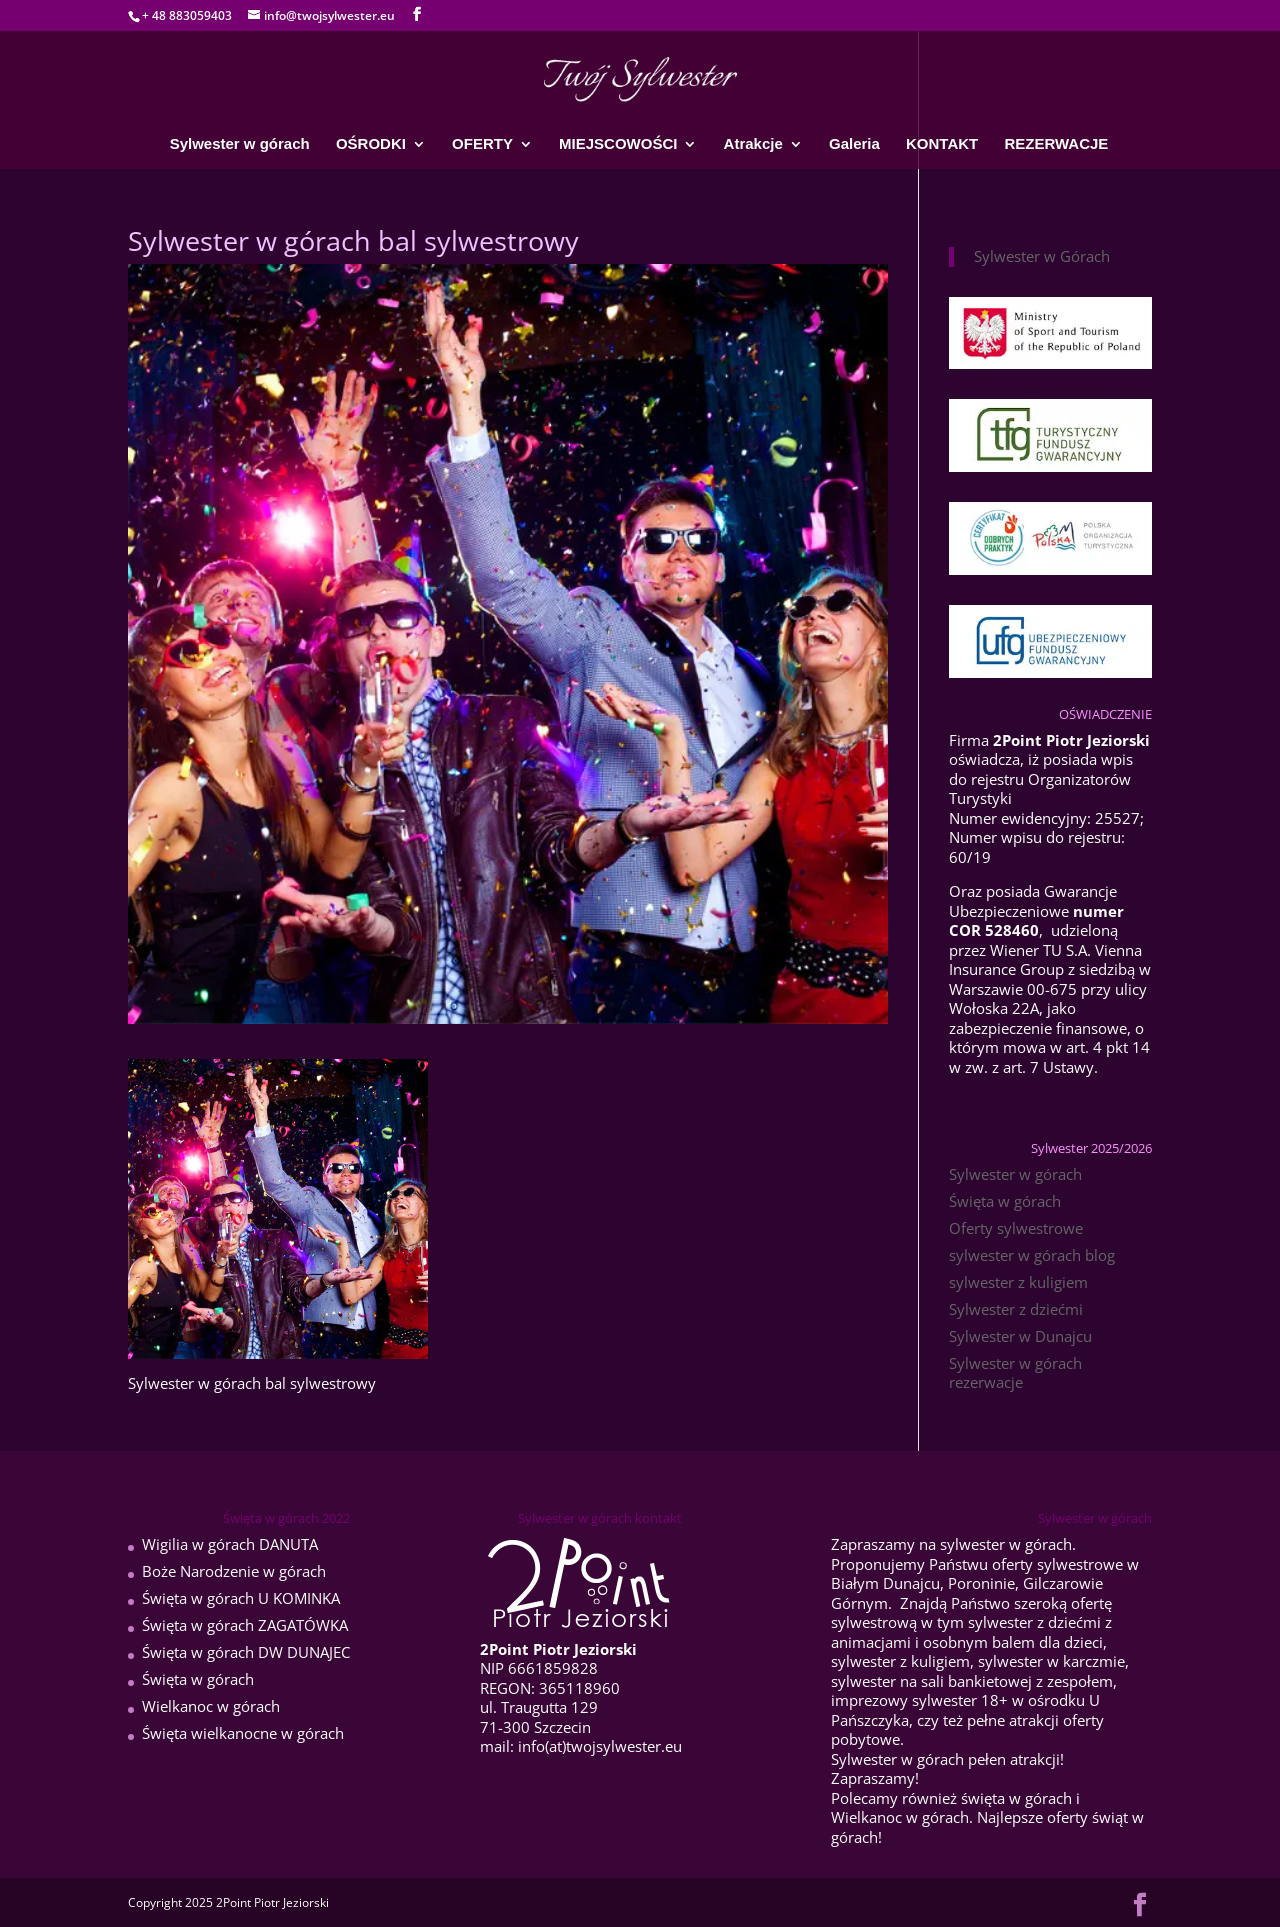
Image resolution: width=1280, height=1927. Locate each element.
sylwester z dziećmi (1034, 1622)
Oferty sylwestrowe (1016, 1228)
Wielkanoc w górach (211, 1706)
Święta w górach (1005, 1201)
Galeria (854, 144)
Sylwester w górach (240, 144)
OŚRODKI (371, 144)
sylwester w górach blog (1032, 1255)
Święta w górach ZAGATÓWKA (245, 1625)
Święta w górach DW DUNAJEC (246, 1652)
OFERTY (482, 144)
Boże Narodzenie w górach (234, 1571)
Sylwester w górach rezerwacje (1015, 1373)
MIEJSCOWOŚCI (618, 144)
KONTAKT (942, 144)
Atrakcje (753, 144)
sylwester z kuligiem (1018, 1282)
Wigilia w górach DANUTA (230, 1544)
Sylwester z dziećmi (1016, 1309)
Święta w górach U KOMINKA (241, 1598)
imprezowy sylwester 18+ (919, 1700)
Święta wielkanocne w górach (243, 1733)
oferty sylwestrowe (1057, 1564)
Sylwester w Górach (1042, 256)
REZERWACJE (1056, 144)
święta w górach (1016, 1798)
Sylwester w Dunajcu (1020, 1336)
